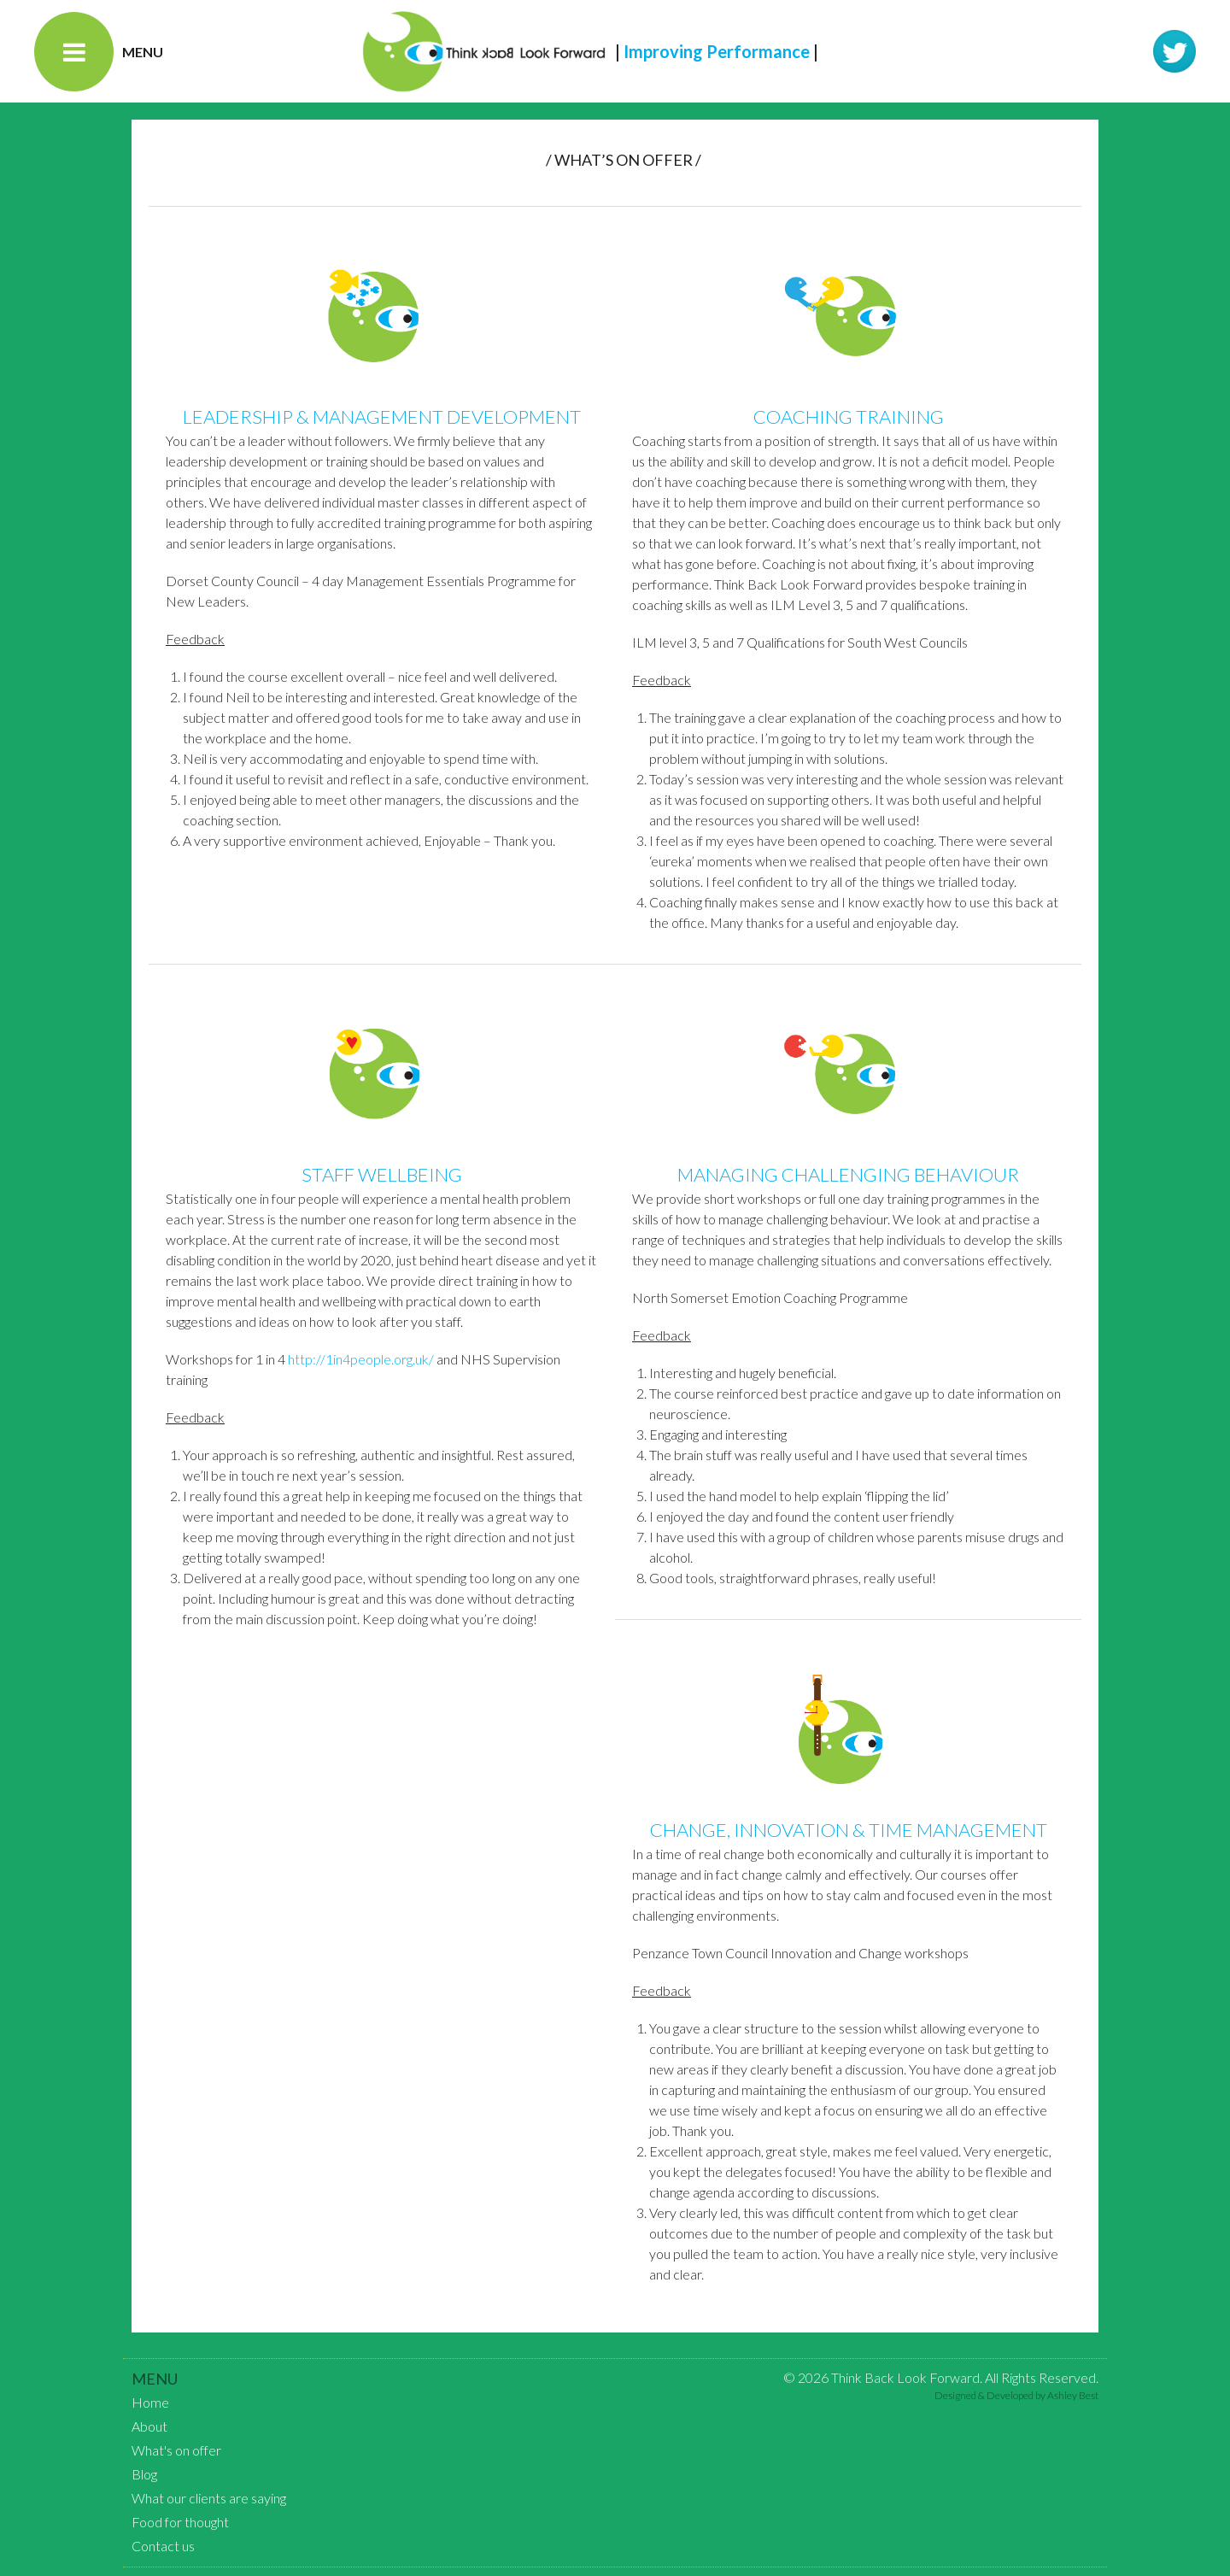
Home (150, 2402)
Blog (144, 2474)
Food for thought (180, 2522)
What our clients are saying (209, 2498)
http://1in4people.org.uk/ (361, 1359)
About (149, 2426)
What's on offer (176, 2450)
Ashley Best (1072, 2395)
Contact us (163, 2546)
